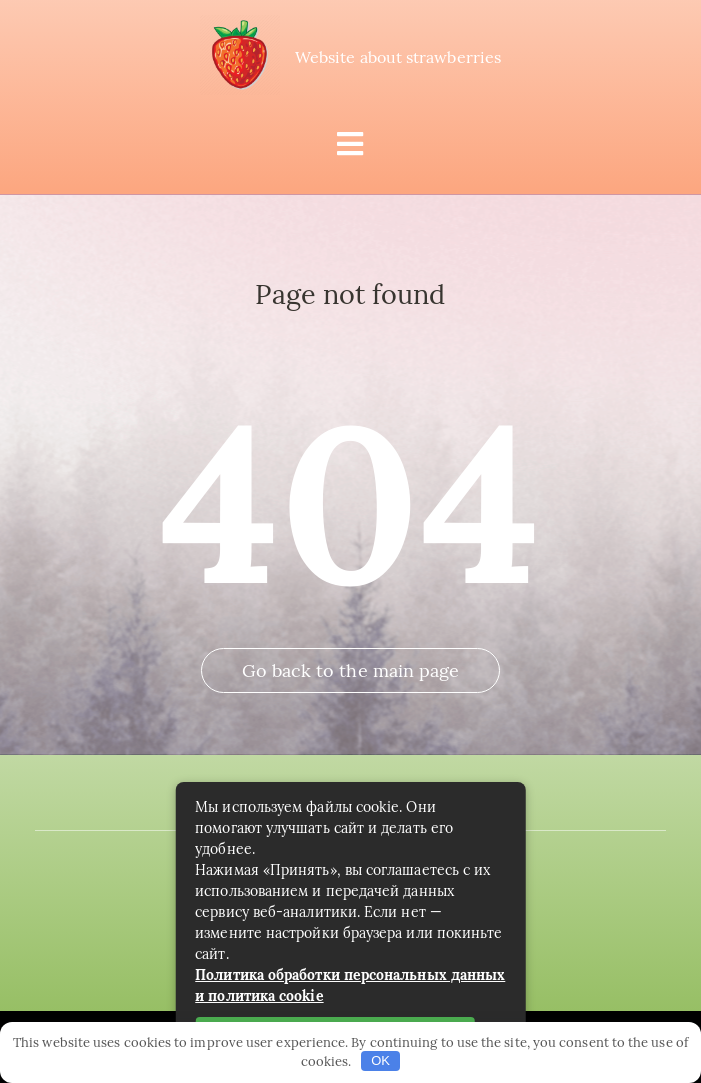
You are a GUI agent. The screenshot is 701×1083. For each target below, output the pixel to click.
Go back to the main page (351, 670)
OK (380, 1060)
